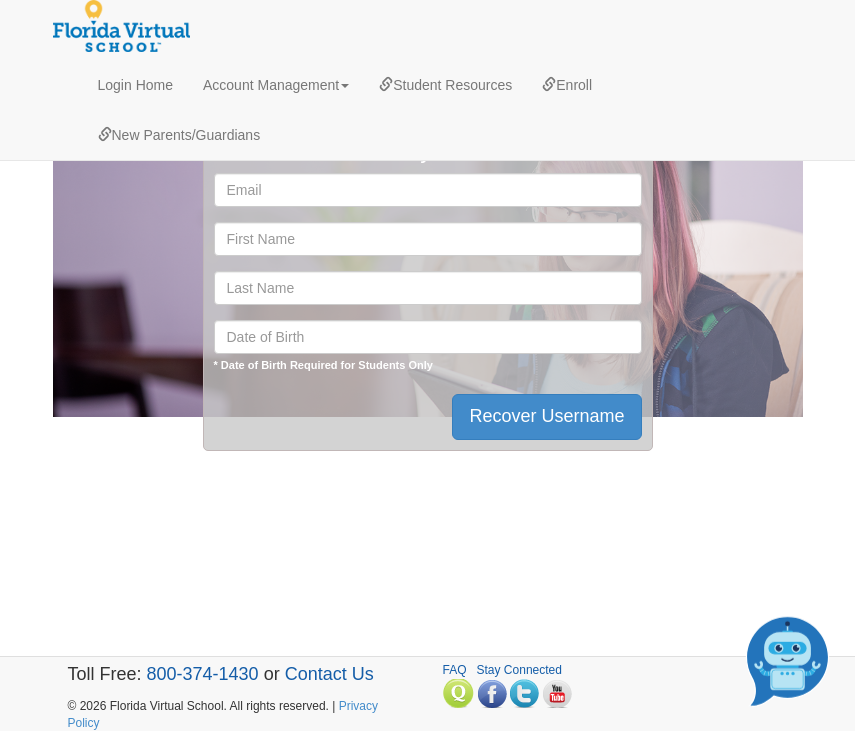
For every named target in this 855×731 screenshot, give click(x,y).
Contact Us (329, 674)
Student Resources (445, 85)
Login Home (136, 85)
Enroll (567, 85)
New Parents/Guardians (179, 135)
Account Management (276, 85)
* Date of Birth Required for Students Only (323, 365)
